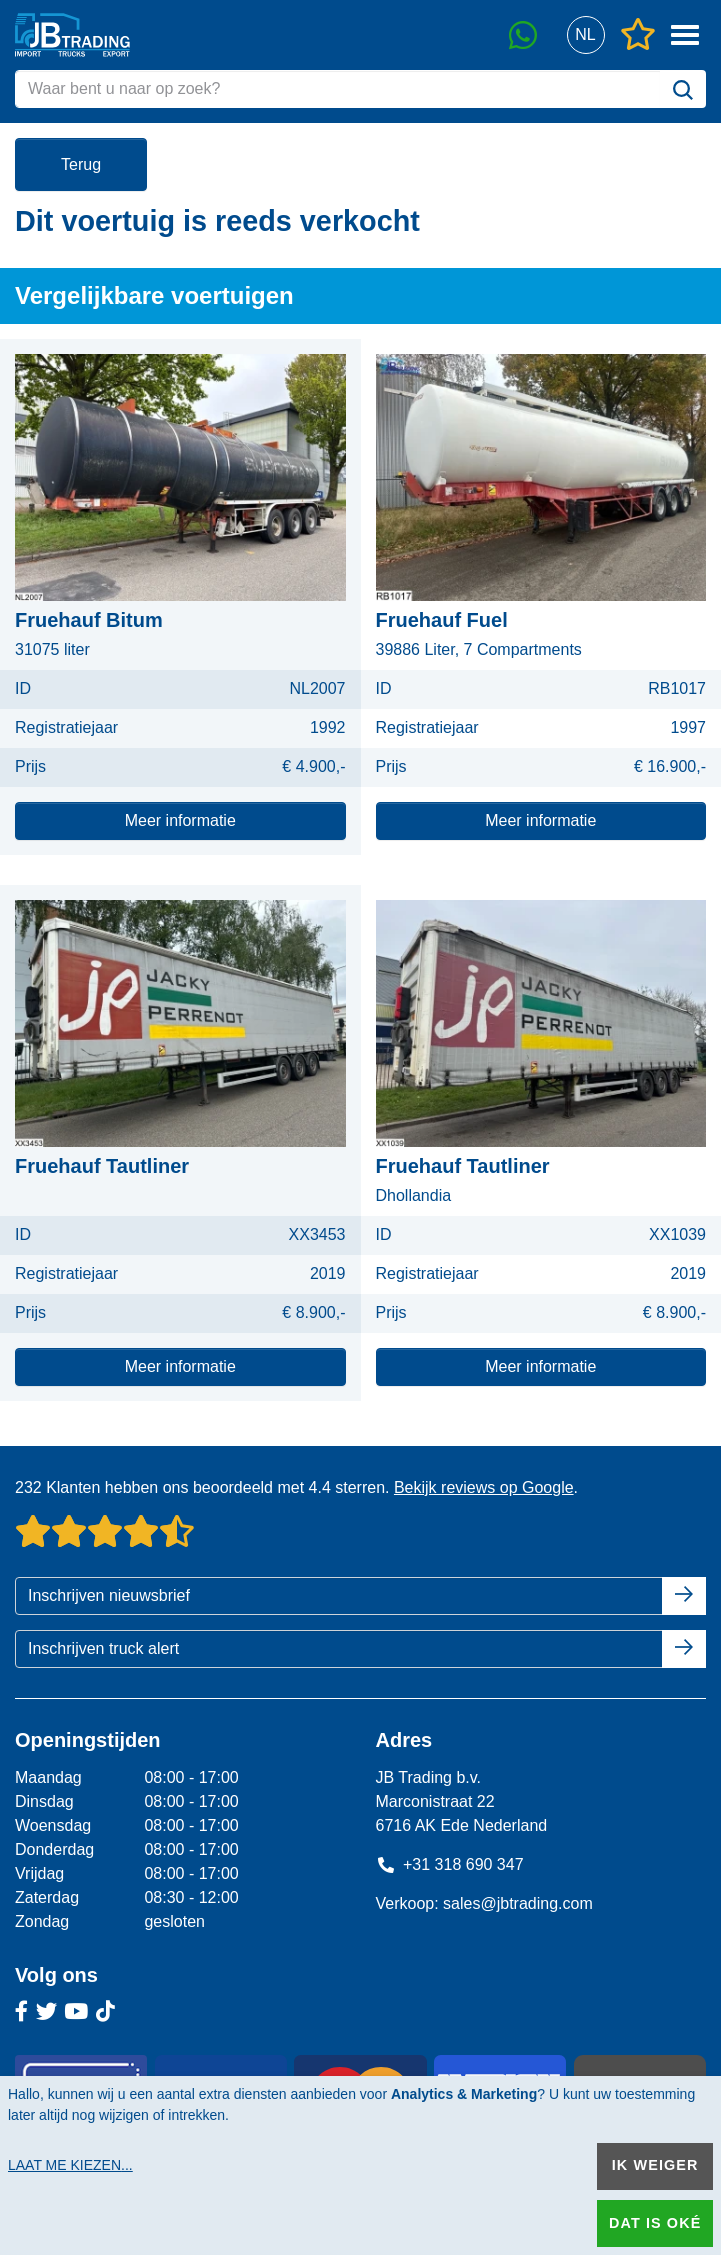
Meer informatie (180, 820)
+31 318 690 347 (450, 1864)
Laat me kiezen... (70, 2165)
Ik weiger (655, 2165)
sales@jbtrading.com (518, 1903)
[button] (585, 35)
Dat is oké (655, 2223)
